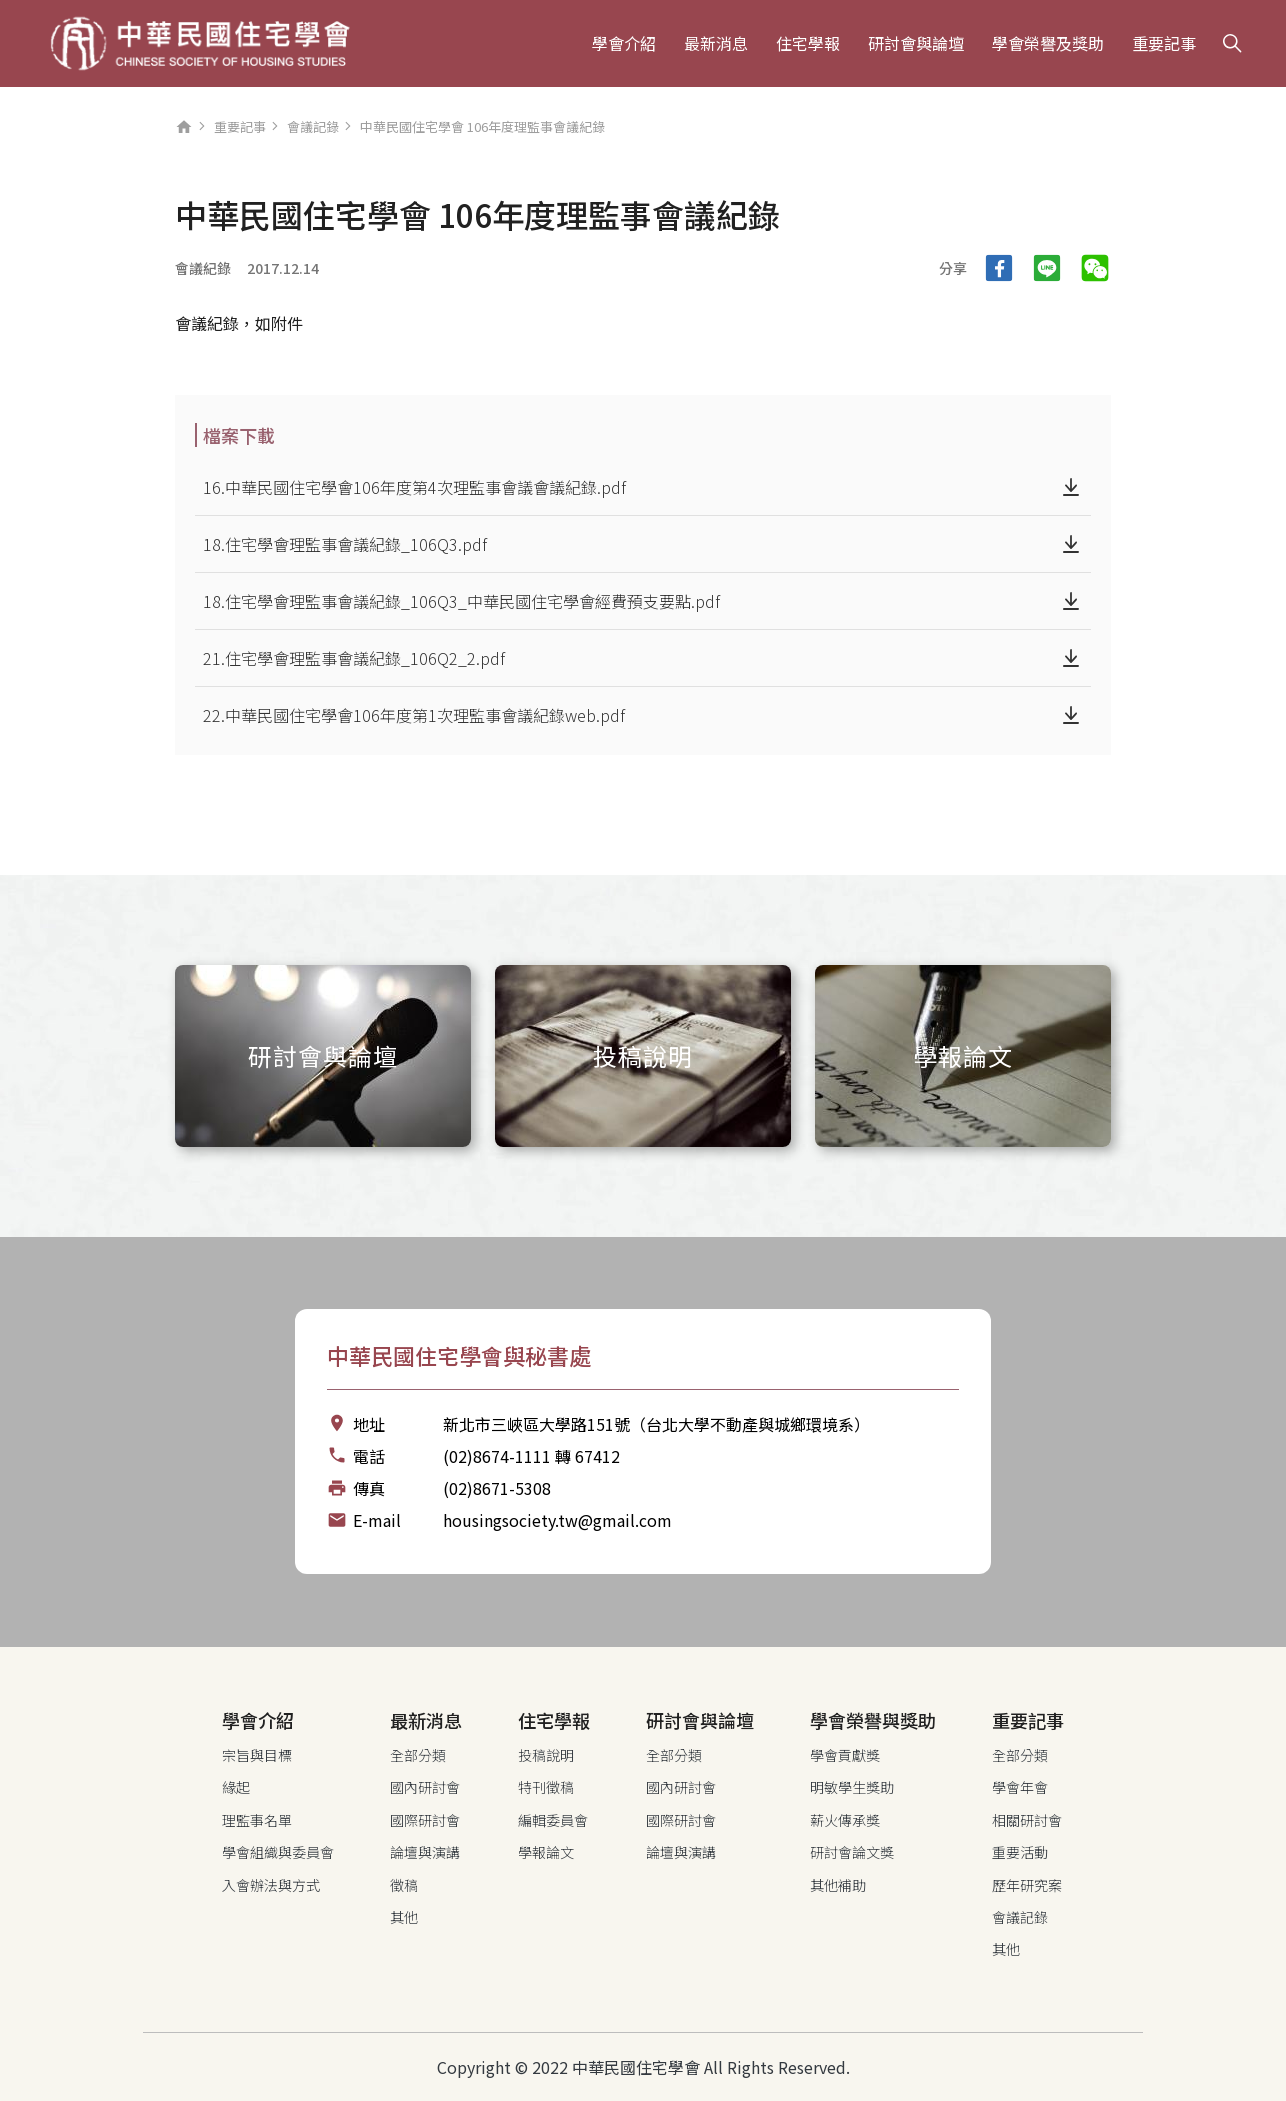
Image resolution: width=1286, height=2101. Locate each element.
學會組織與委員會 (278, 1852)
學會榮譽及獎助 (1048, 43)
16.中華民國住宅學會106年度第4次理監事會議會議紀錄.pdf (414, 487)
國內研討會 (425, 1787)
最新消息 (716, 43)
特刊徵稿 (546, 1787)
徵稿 (404, 1885)
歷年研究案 (1027, 1885)
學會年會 (1020, 1787)
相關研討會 (1027, 1820)
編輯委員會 (553, 1820)
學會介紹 (624, 43)
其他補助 (838, 1885)
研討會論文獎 (852, 1852)
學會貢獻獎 (845, 1755)
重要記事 (1164, 43)
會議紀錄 (203, 268)
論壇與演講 (425, 1852)
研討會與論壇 (916, 43)
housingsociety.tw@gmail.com (557, 1520)
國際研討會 (425, 1820)
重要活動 (1020, 1852)
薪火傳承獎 (845, 1820)
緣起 (236, 1787)
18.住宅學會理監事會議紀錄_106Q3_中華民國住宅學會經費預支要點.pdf (461, 601)
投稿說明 (546, 1755)
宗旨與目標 (257, 1755)
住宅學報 (808, 43)
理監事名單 (257, 1820)
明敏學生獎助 (852, 1787)
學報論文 (546, 1852)
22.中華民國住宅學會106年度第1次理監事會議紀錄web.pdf (414, 715)
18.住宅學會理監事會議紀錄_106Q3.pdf (345, 544)
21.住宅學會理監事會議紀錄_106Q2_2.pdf (354, 658)
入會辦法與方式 (271, 1885)
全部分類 (418, 1755)
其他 (404, 1917)
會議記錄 (313, 126)
